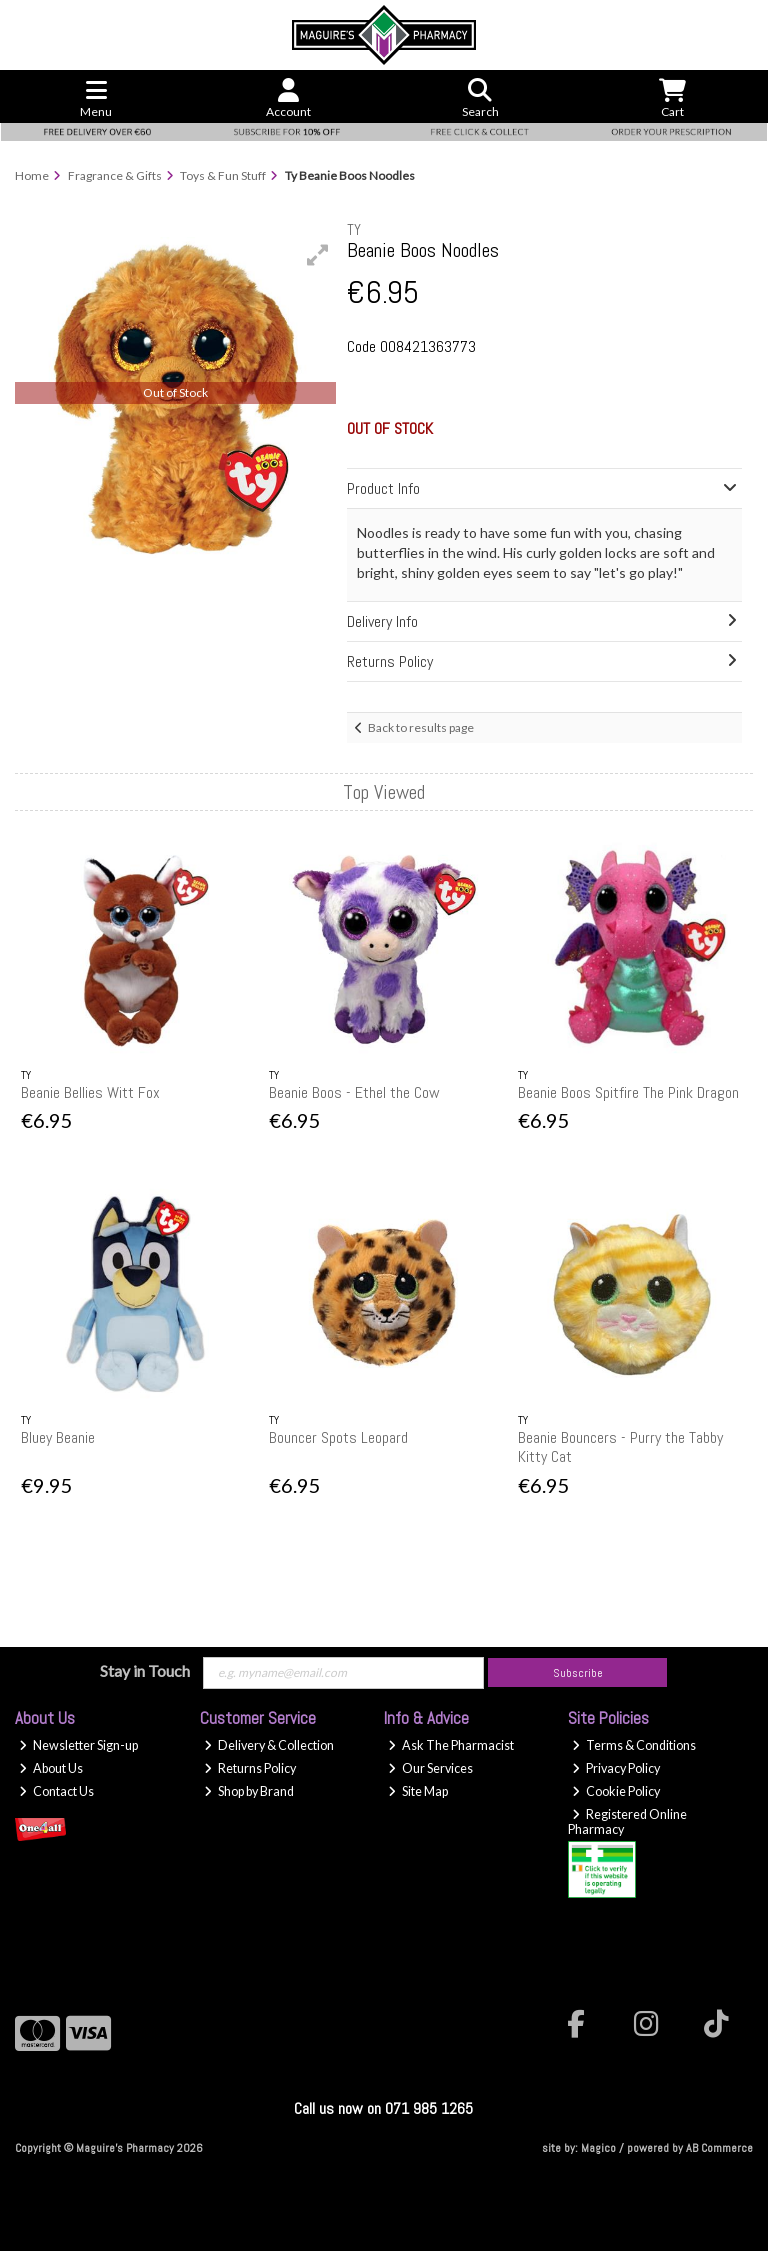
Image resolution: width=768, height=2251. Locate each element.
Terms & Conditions (634, 1745)
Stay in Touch (145, 1670)
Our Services (430, 1768)
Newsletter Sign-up (78, 1745)
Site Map (418, 1791)
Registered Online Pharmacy (627, 1822)
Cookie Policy (616, 1791)
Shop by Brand (249, 1791)
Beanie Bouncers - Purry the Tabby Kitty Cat (620, 1447)
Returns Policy (250, 1768)
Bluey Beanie (58, 1437)
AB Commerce (719, 2148)
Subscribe (578, 1673)
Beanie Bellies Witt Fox (90, 1092)
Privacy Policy (616, 1768)
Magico (598, 2148)
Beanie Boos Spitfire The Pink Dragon (628, 1092)
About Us (51, 1768)
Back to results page (421, 727)
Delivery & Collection (269, 1745)
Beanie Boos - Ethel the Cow (354, 1092)
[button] (318, 255)
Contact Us (56, 1791)
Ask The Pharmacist (451, 1745)
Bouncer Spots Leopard (338, 1437)
